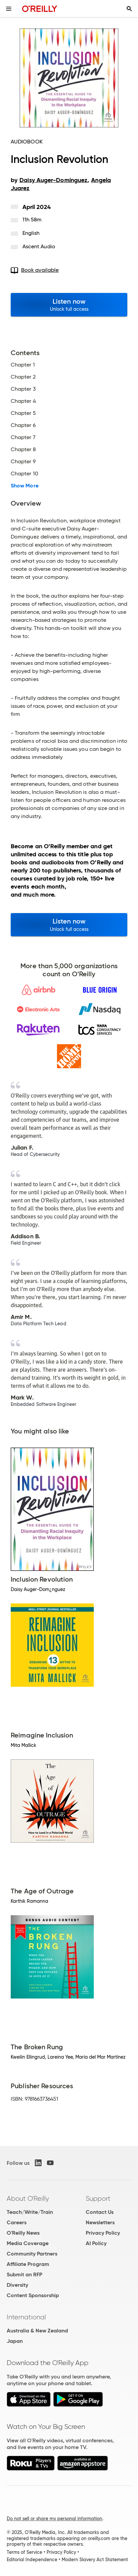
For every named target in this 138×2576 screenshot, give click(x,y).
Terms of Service (24, 2552)
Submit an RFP (24, 2274)
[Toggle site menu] (9, 9)
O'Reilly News (23, 2232)
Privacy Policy (103, 2232)
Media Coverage (28, 2243)
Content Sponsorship (33, 2295)
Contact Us (100, 2212)
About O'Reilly (28, 2198)
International (26, 2317)
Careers (16, 2222)
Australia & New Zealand (37, 2330)
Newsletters (100, 2222)
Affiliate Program (28, 2264)
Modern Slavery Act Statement (95, 2560)
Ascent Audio (38, 246)
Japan (15, 2341)
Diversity (17, 2284)
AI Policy (96, 2243)
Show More (25, 485)
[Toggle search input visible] (129, 9)
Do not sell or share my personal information (54, 2519)
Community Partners (32, 2253)
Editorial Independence (32, 2560)
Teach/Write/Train (30, 2212)
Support (98, 2198)
